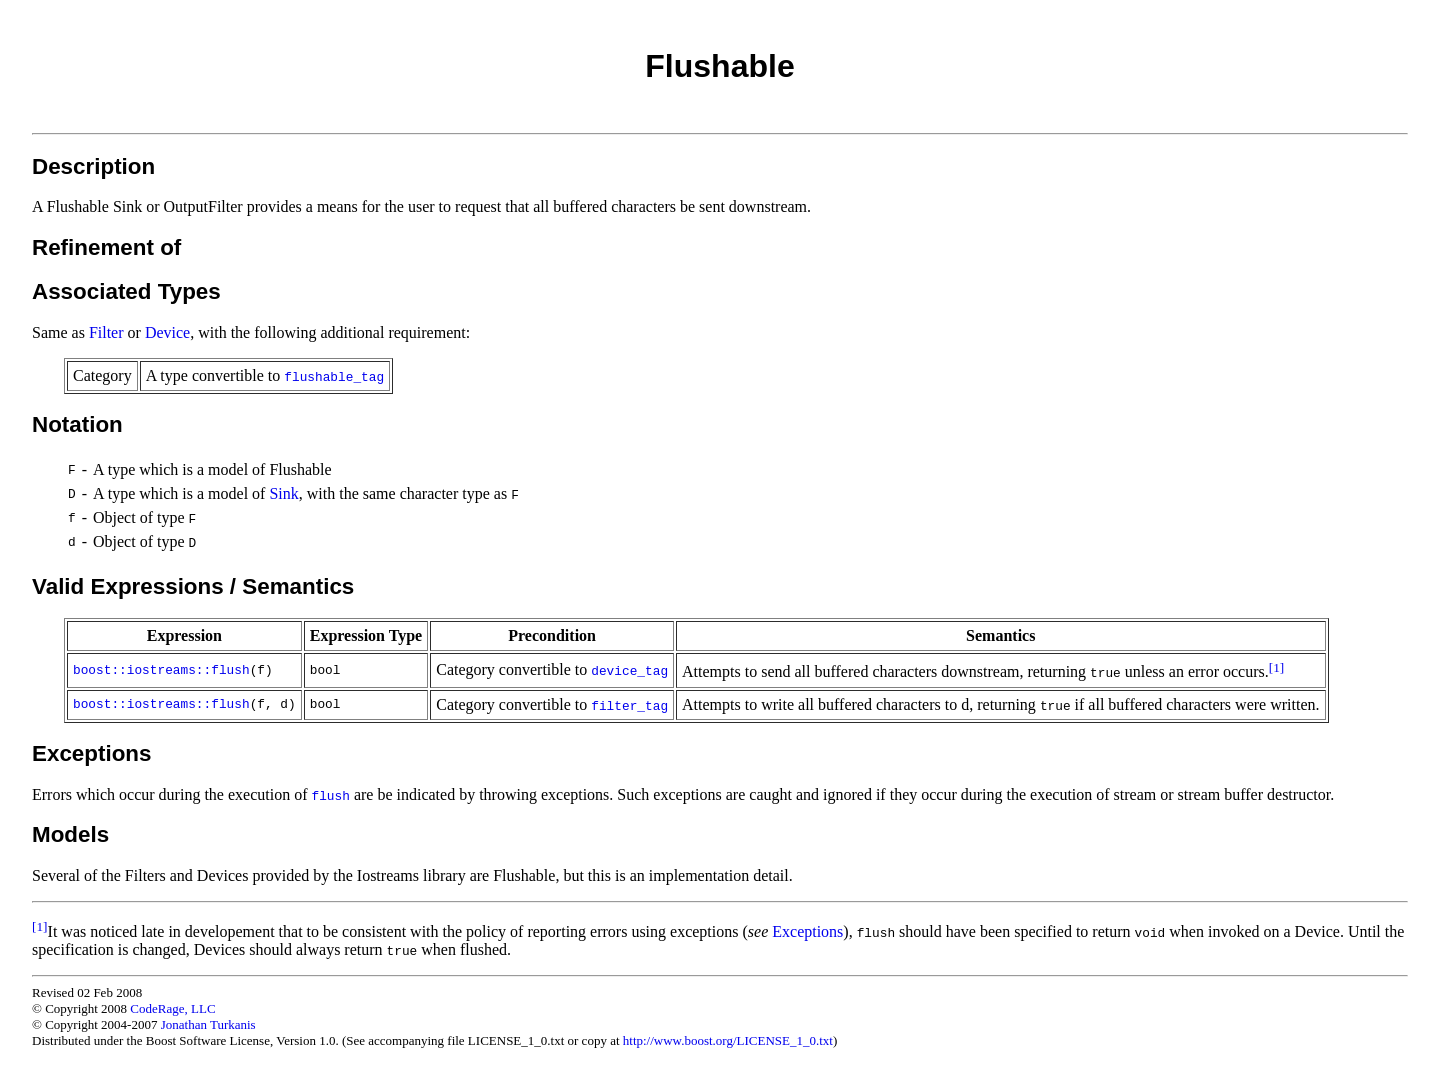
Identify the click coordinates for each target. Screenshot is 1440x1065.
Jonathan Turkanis (208, 1024)
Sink (283, 493)
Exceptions (807, 931)
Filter (106, 332)
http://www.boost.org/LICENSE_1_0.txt (728, 1040)
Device (167, 332)
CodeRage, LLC (172, 1008)
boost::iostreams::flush (161, 670)
